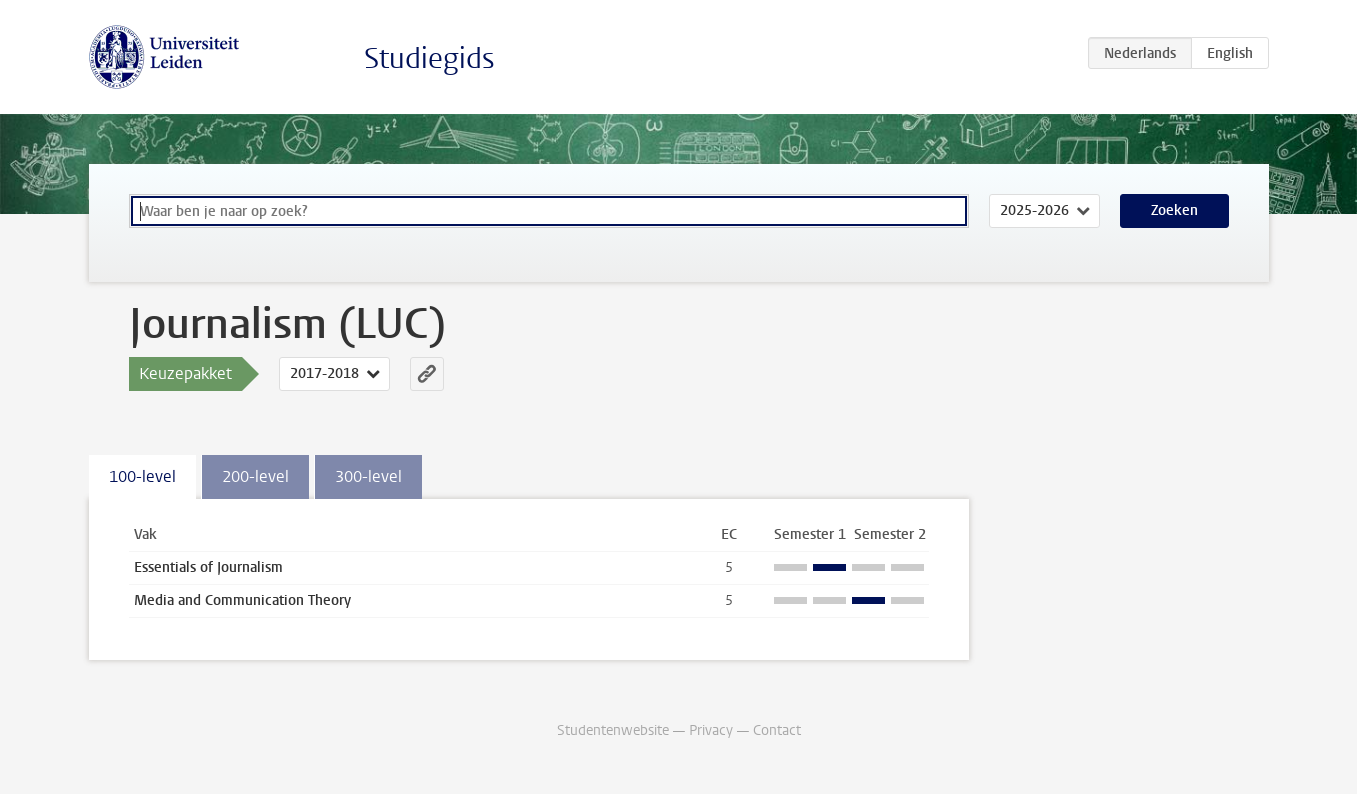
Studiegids (429, 58)
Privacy (711, 730)
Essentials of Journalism (208, 567)
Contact (777, 730)
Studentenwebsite (613, 730)
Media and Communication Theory (242, 600)
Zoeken (1174, 210)
